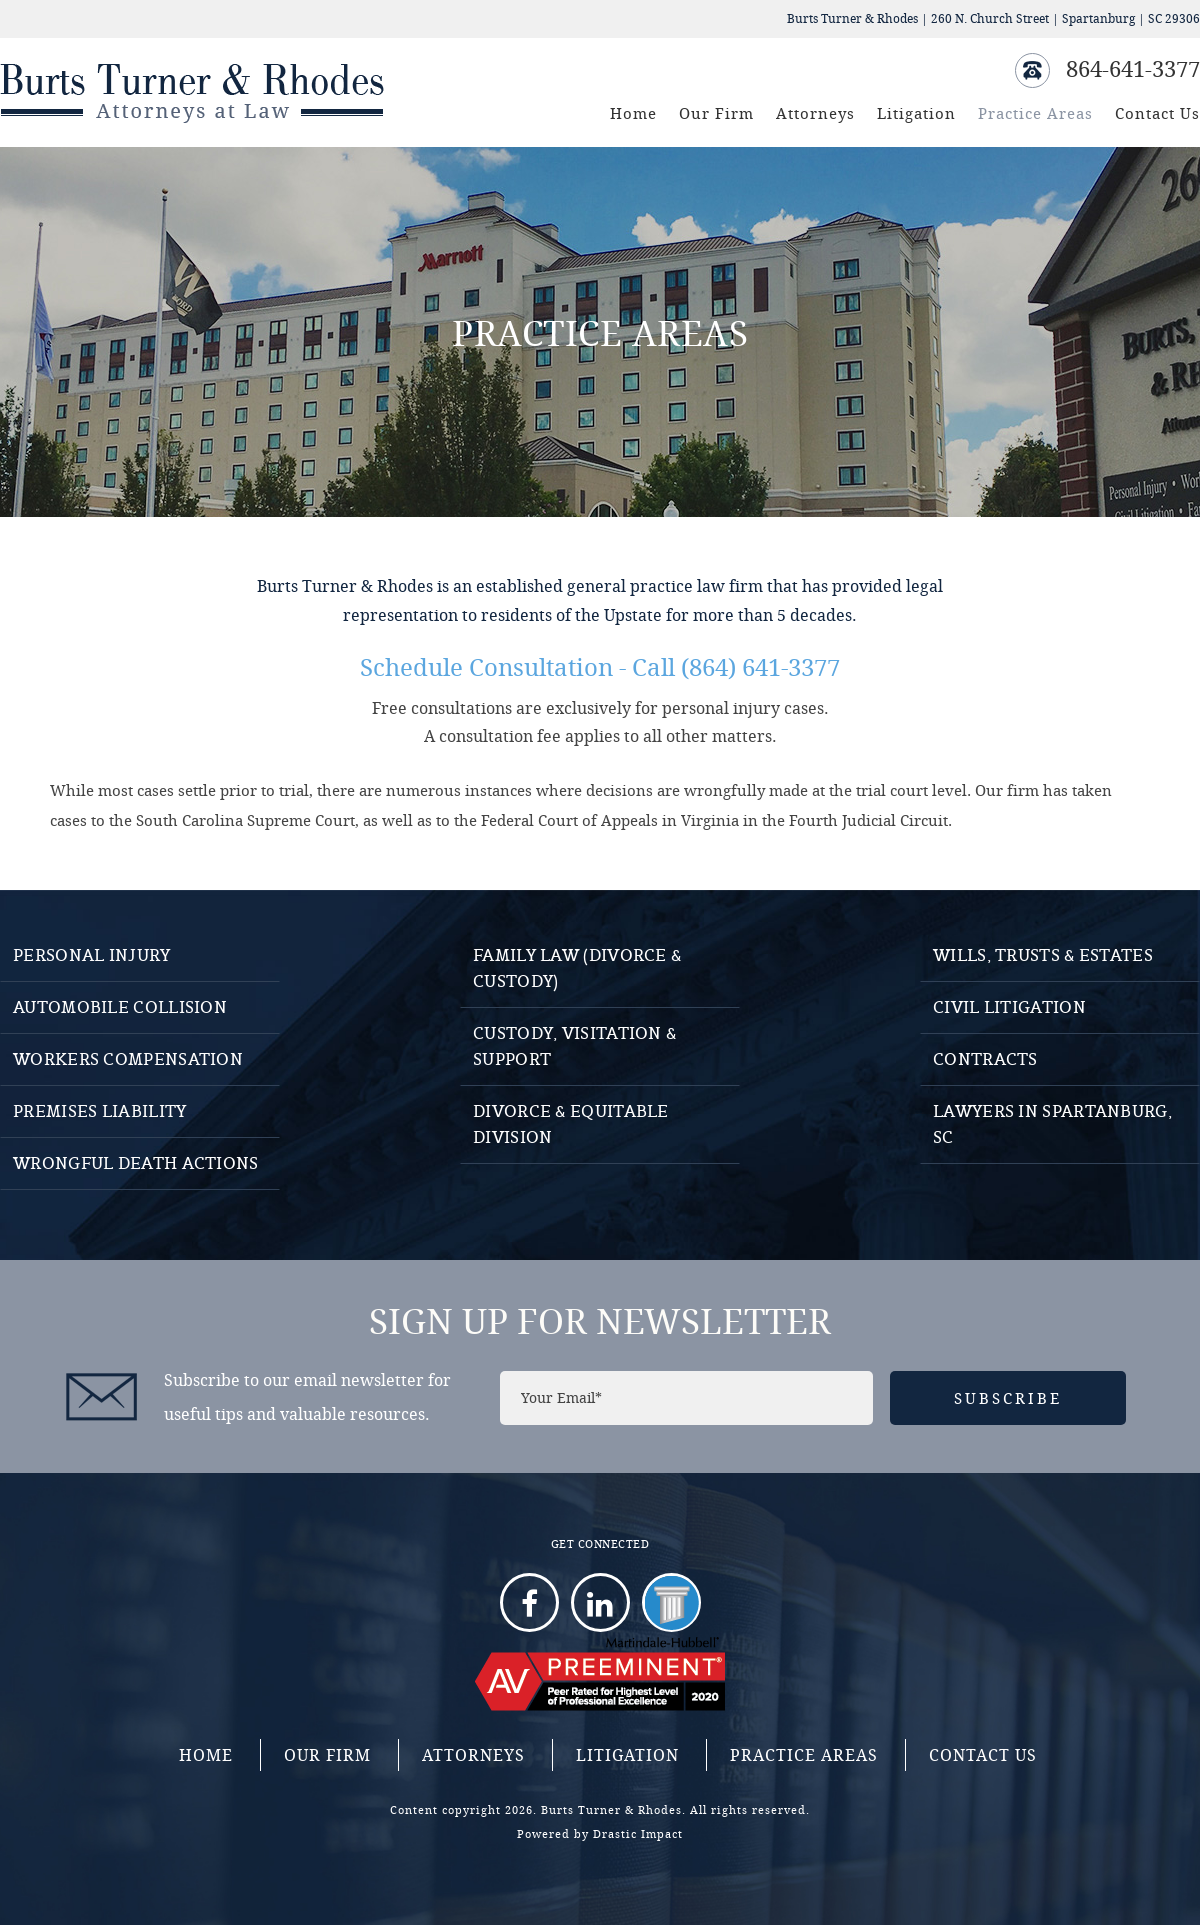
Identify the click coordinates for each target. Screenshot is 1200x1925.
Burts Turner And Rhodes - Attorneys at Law (195, 92)
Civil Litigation (1009, 1007)
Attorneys (815, 113)
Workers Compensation (128, 1059)
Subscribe (1008, 1398)
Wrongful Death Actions (136, 1163)
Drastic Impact (638, 1833)
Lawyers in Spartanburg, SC (1052, 1124)
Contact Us (1157, 113)
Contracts (985, 1059)
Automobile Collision (120, 1007)
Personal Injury (92, 955)
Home (633, 113)
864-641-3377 (1133, 69)
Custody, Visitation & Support (574, 1046)
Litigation (916, 113)
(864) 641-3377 (760, 667)
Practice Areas (1035, 113)
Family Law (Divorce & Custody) (577, 968)
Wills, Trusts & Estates (1043, 955)
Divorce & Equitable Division (571, 1124)
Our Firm (716, 113)
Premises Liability (99, 1111)
